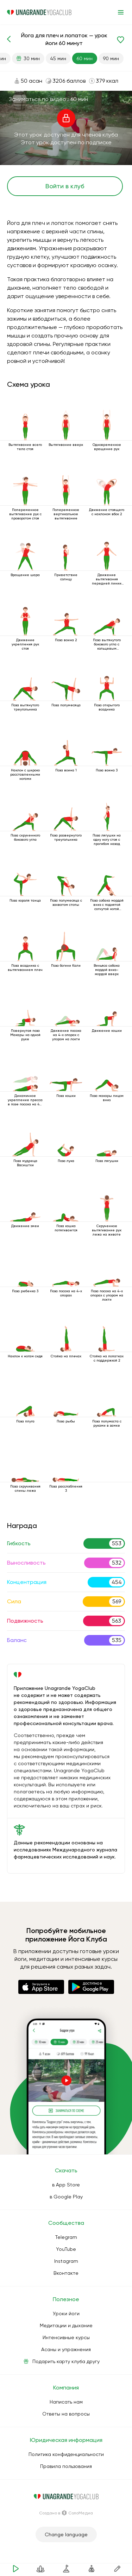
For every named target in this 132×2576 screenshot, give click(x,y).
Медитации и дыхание (66, 2325)
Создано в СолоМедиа (66, 2513)
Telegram (66, 2237)
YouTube (66, 2249)
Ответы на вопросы (66, 2414)
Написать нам (66, 2402)
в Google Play (66, 2196)
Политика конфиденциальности (66, 2454)
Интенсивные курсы (66, 2337)
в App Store (66, 2184)
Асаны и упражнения (66, 2349)
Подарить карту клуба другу (66, 2361)
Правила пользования (66, 2466)
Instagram (66, 2261)
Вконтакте (66, 2273)
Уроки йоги (66, 2313)
